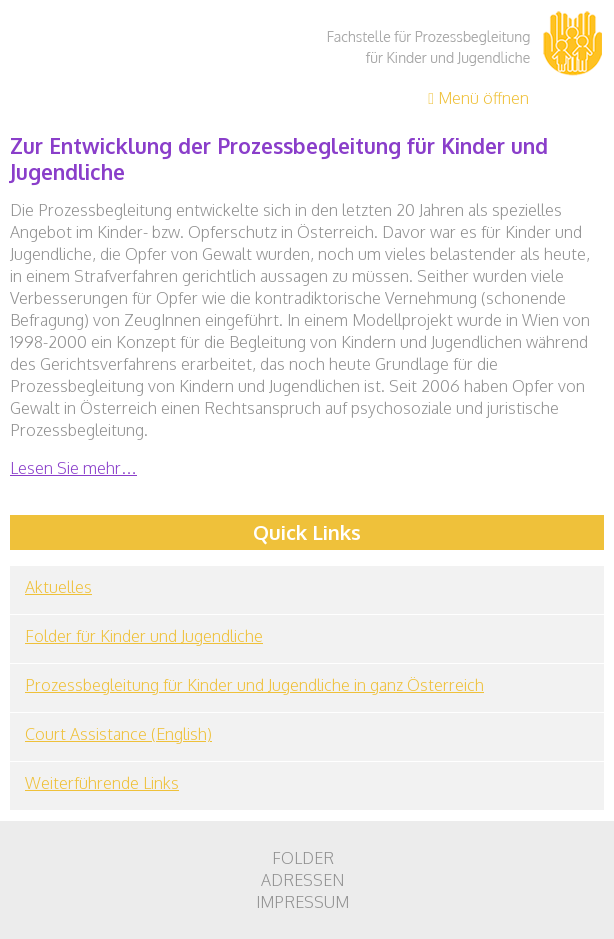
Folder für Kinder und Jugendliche (144, 636)
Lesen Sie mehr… (73, 468)
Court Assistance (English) (118, 734)
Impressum (302, 902)
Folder (303, 858)
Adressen (302, 880)
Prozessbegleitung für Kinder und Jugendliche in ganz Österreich (254, 685)
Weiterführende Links (102, 783)
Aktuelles (58, 587)
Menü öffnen (478, 98)
